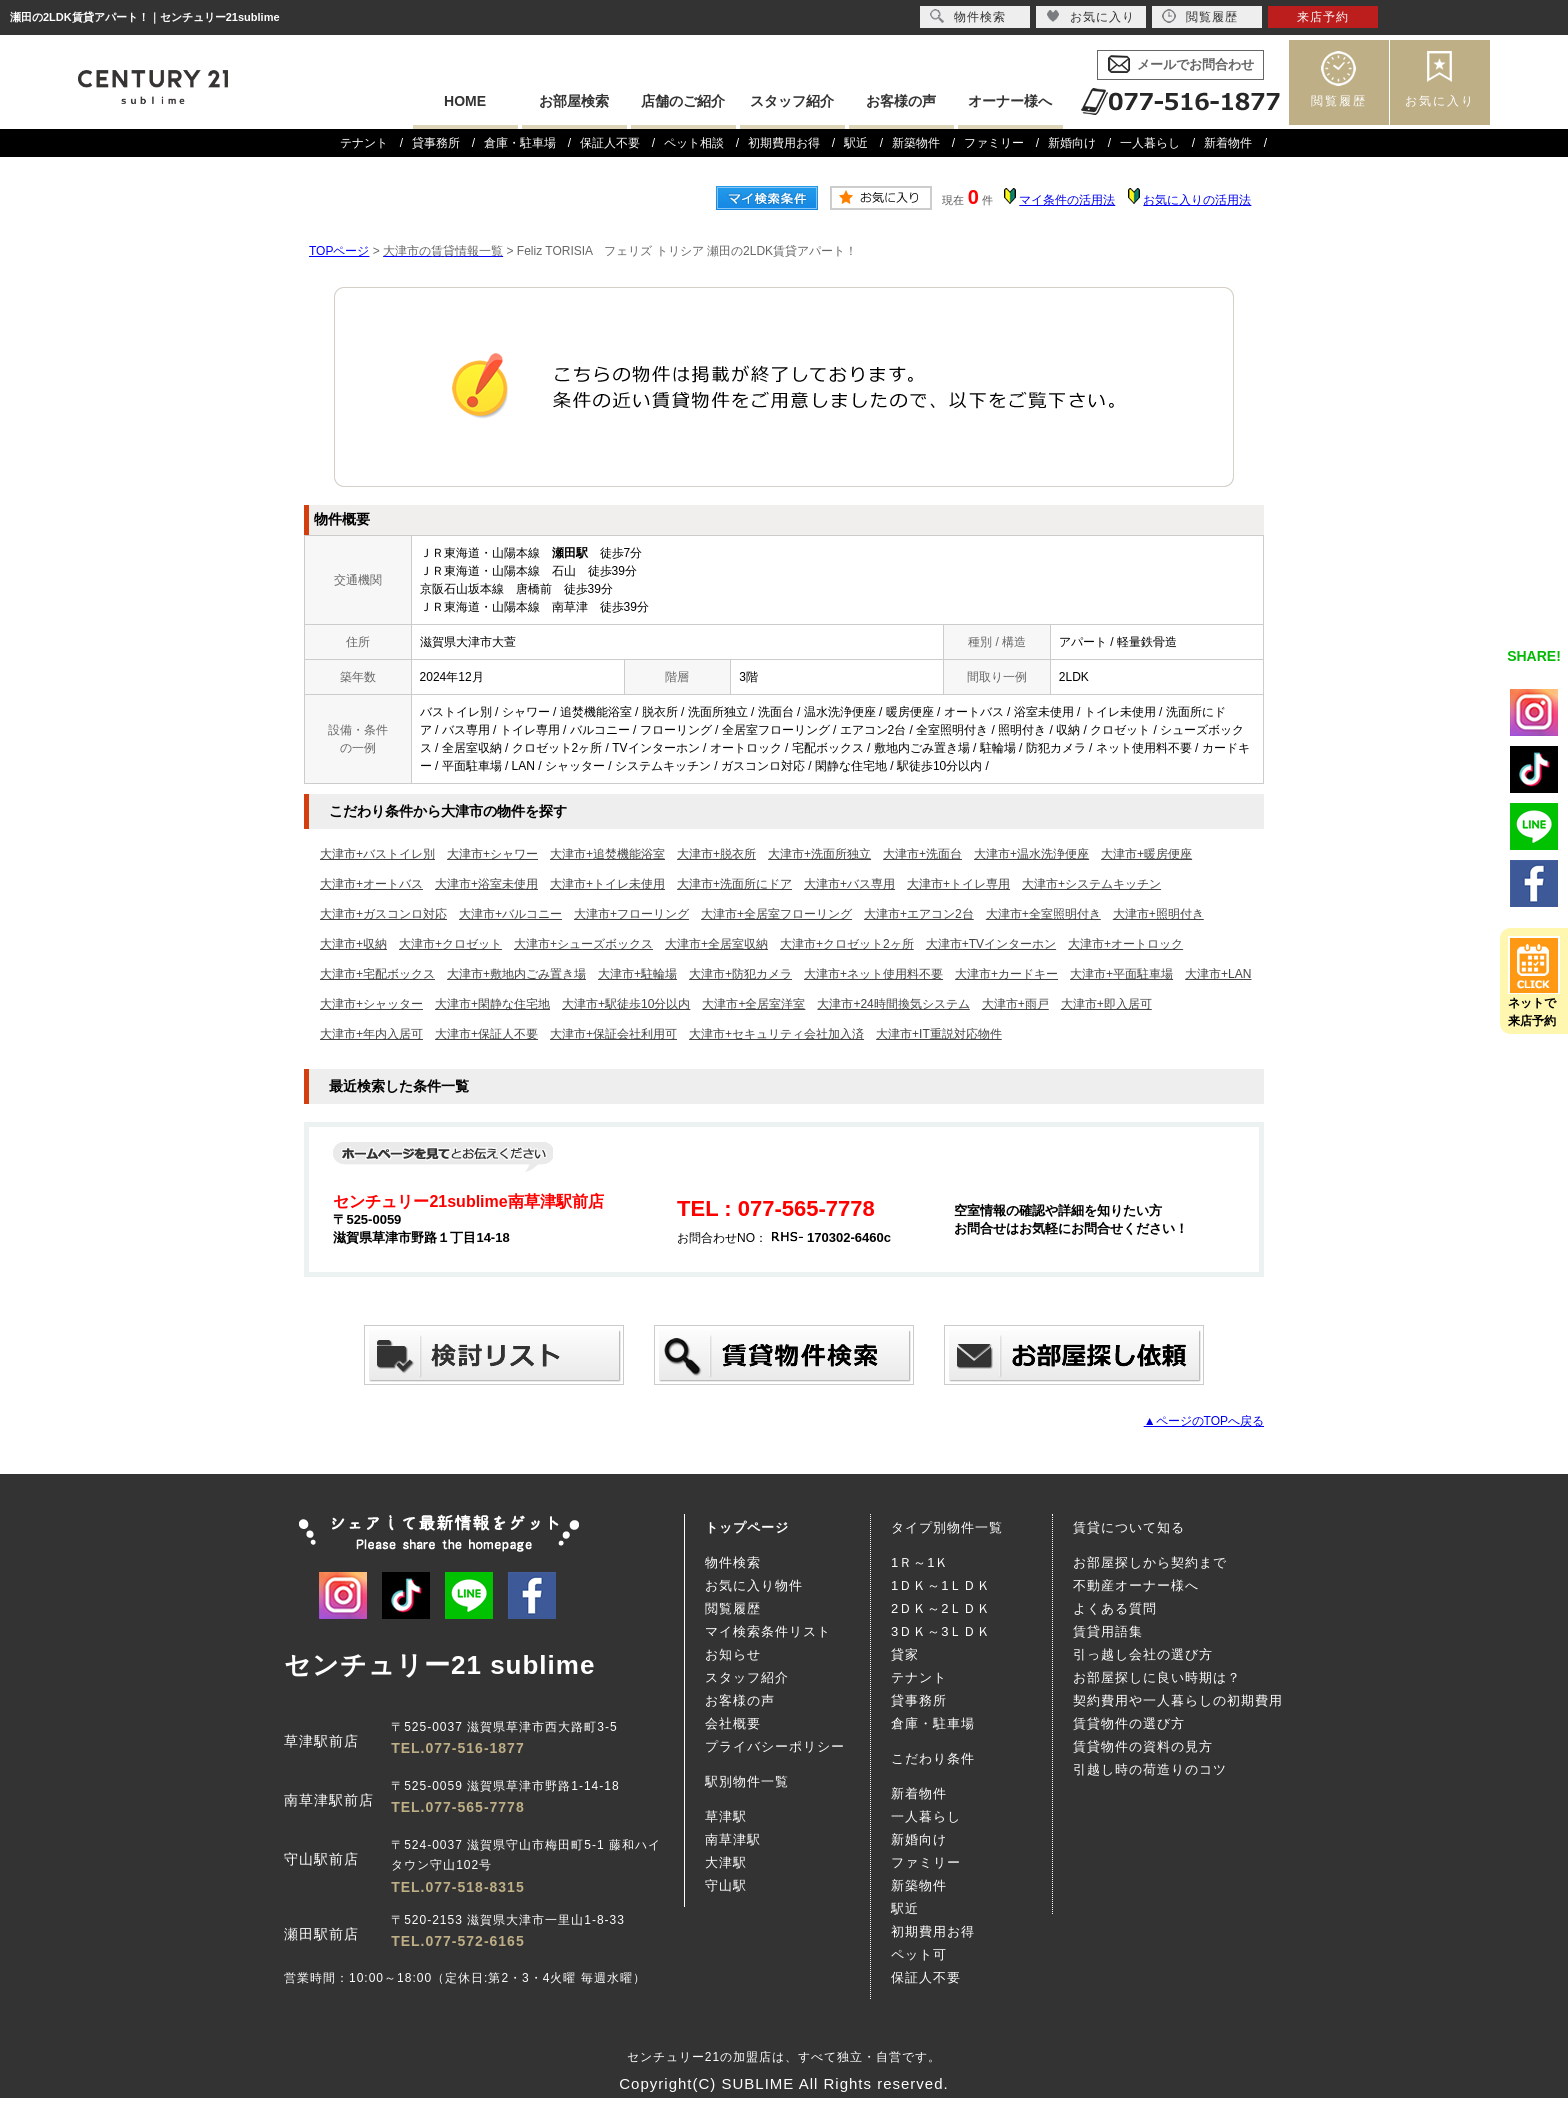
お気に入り (1440, 101)
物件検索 (733, 1562)
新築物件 (916, 143)
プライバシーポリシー (775, 1746)
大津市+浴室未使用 (486, 884)
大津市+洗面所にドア (734, 884)
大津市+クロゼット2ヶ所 (847, 944)
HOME (465, 101)
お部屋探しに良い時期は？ (1157, 1677)
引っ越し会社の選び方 (1143, 1654)
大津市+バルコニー (510, 914)
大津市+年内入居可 (371, 1034)
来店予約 (1323, 17)
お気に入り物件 (754, 1585)
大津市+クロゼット (450, 944)
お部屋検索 (574, 101)
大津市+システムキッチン (1091, 884)
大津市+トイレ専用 (958, 884)
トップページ (747, 1527)
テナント (364, 143)
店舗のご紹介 (683, 101)
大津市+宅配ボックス (377, 974)
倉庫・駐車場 (520, 143)
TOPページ (339, 251)
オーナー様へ (1010, 101)
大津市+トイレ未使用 (607, 884)
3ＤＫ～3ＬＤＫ (941, 1631)
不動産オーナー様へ (1136, 1585)
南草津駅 (733, 1839)
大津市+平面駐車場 (1121, 974)
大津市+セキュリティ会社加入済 (776, 1034)
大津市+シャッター (371, 1004)
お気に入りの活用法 (1197, 200)
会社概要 (733, 1723)
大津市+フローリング (631, 914)
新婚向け (1072, 143)
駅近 (856, 143)
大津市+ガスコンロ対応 (383, 914)
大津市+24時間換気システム (893, 1004)
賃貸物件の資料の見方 (1143, 1746)
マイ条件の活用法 (1067, 200)
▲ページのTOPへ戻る (1204, 1421)
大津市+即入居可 (1106, 1004)
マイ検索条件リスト (768, 1631)
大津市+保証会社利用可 (613, 1034)
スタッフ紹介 (792, 101)
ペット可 (919, 1954)
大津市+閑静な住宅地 (492, 1004)
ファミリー (994, 143)
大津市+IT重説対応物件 (939, 1034)
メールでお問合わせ (1195, 64)
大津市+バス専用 (849, 884)
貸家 (905, 1654)
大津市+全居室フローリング (776, 914)
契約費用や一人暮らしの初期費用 (1178, 1700)
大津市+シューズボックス (583, 944)
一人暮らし (1150, 143)
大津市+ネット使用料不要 (873, 974)
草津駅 (726, 1816)
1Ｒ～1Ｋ (920, 1562)
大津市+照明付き (1158, 914)
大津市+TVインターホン (991, 944)
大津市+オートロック (1125, 944)
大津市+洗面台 (922, 854)
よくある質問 (1115, 1608)
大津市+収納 (353, 944)
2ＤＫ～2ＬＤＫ (941, 1608)
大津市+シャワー (492, 854)
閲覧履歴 (1339, 101)
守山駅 (726, 1885)
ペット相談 (694, 143)
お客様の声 (901, 101)
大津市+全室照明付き (1043, 914)
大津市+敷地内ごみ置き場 (516, 974)
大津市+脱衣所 (716, 854)
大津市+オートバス (371, 884)
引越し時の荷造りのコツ (1150, 1769)
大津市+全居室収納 (716, 944)
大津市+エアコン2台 (919, 914)
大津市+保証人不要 (486, 1034)
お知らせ (733, 1654)
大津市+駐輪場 (637, 974)
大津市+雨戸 (1015, 1004)
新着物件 (1228, 143)
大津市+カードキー (1006, 974)
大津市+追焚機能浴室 (607, 854)
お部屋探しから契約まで (1150, 1562)
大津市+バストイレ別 (377, 854)
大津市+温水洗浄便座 (1031, 854)
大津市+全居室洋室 (753, 1004)
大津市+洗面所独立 (819, 854)
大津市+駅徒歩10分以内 (626, 1004)
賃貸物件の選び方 (1129, 1723)
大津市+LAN (1218, 974)
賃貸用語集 (1108, 1631)
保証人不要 (610, 143)
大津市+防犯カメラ (740, 974)
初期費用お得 (784, 143)
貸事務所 (436, 143)
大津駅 (726, 1862)
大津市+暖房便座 (1146, 854)
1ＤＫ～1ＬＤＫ (941, 1585)
